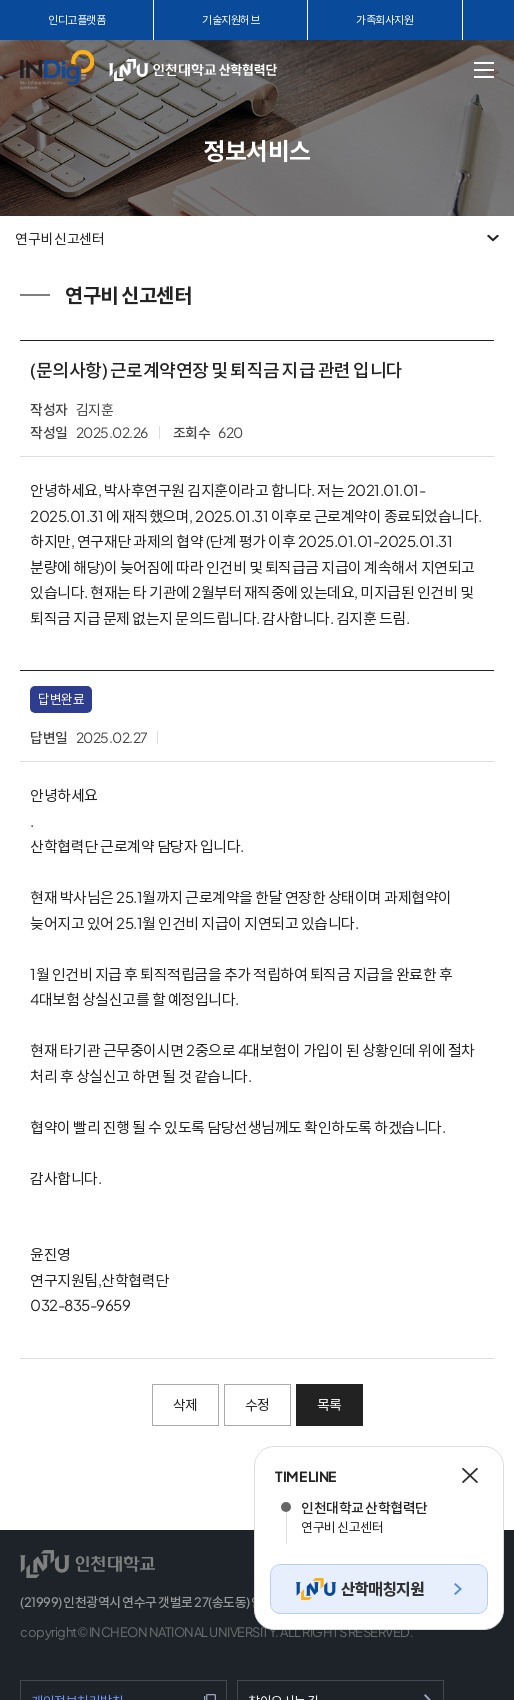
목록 (329, 1404)
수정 (257, 1404)
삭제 (185, 1404)
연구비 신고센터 (59, 238)
